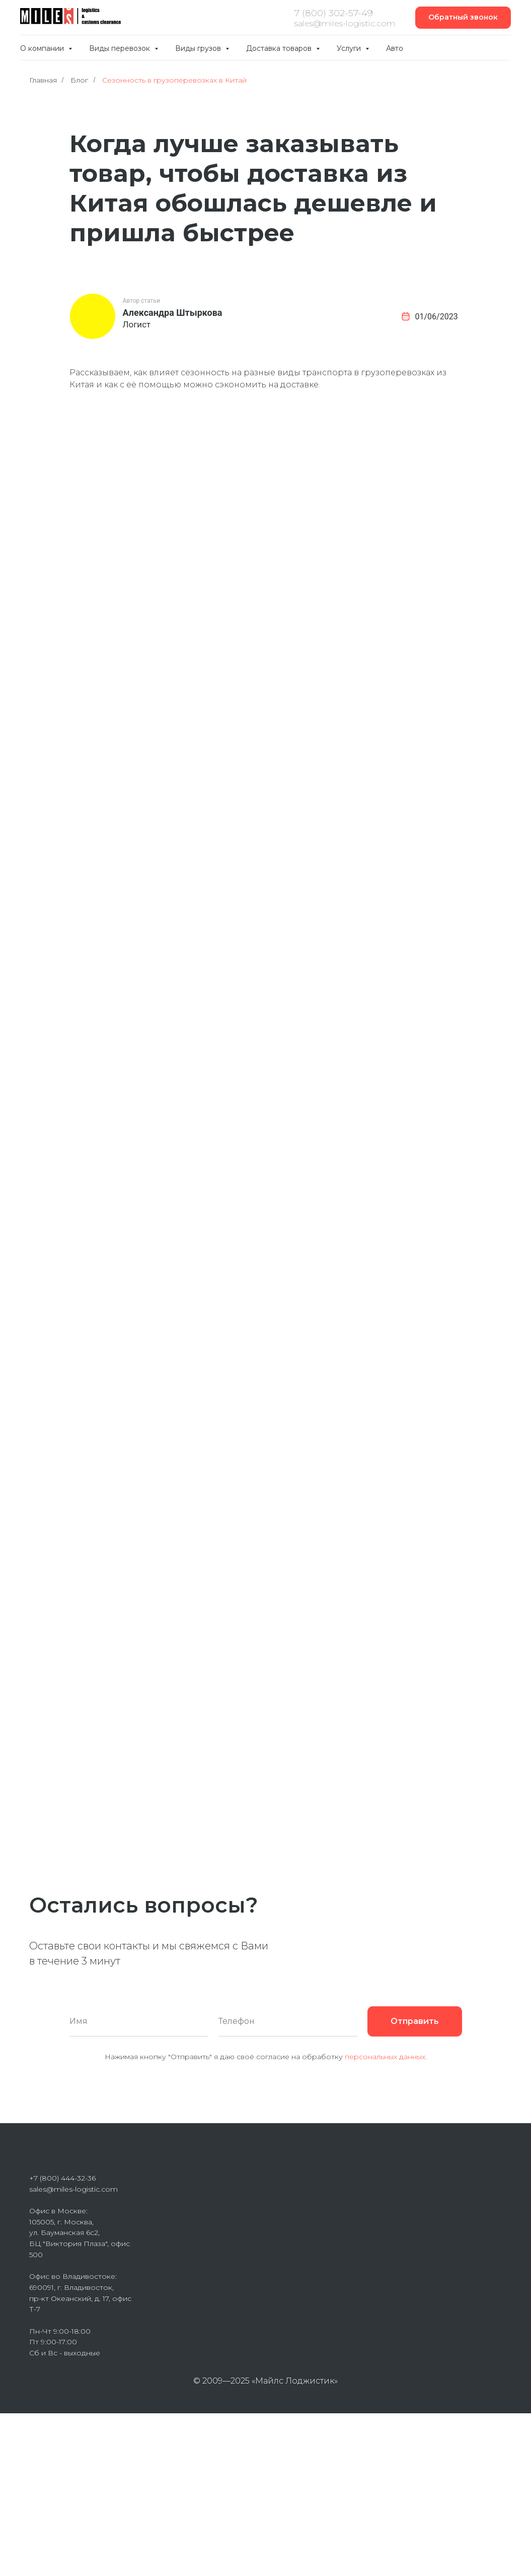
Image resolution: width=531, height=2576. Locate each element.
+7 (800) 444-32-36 (62, 2178)
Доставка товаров (280, 48)
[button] (463, 18)
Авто (394, 48)
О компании (43, 48)
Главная (43, 80)
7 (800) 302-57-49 (333, 13)
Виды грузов (199, 48)
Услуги (350, 48)
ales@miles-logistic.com (346, 23)
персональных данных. (386, 2056)
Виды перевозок (120, 48)
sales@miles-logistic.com (73, 2189)
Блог (79, 80)
